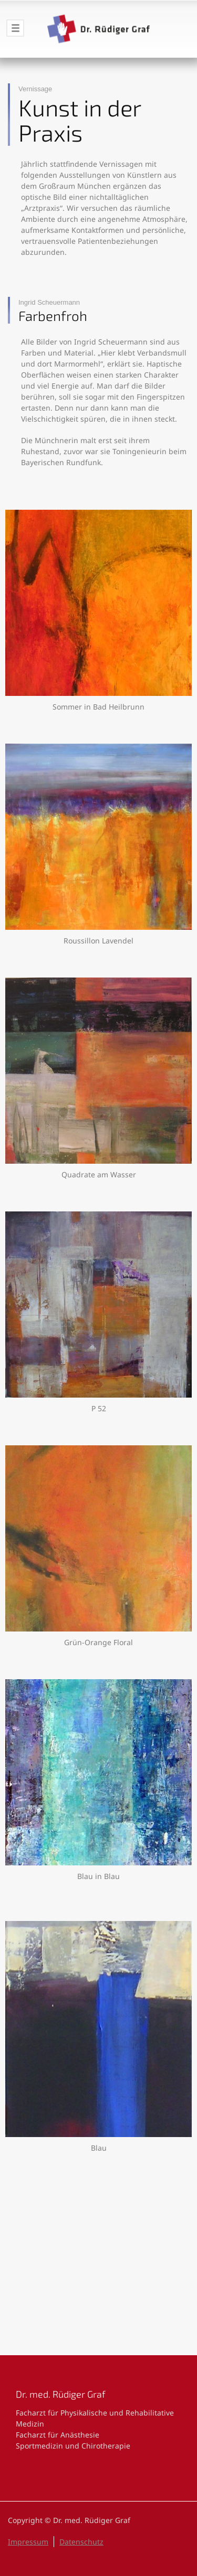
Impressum (28, 2542)
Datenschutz (81, 2542)
